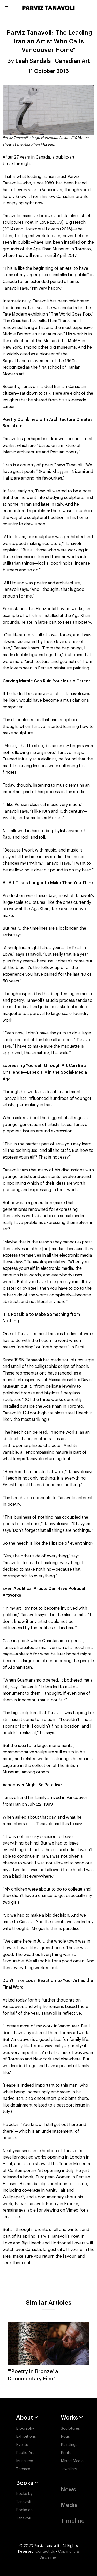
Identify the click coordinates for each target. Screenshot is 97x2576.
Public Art (25, 2453)
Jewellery (69, 2469)
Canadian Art (72, 61)
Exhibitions (26, 2436)
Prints (66, 2453)
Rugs (65, 2436)
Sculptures (70, 2428)
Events (22, 2445)
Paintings (69, 2445)
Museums (24, 2461)
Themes (23, 2469)
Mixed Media (72, 2461)
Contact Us (45, 2551)
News (68, 2489)
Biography (25, 2428)
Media (69, 2505)
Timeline (73, 2521)
